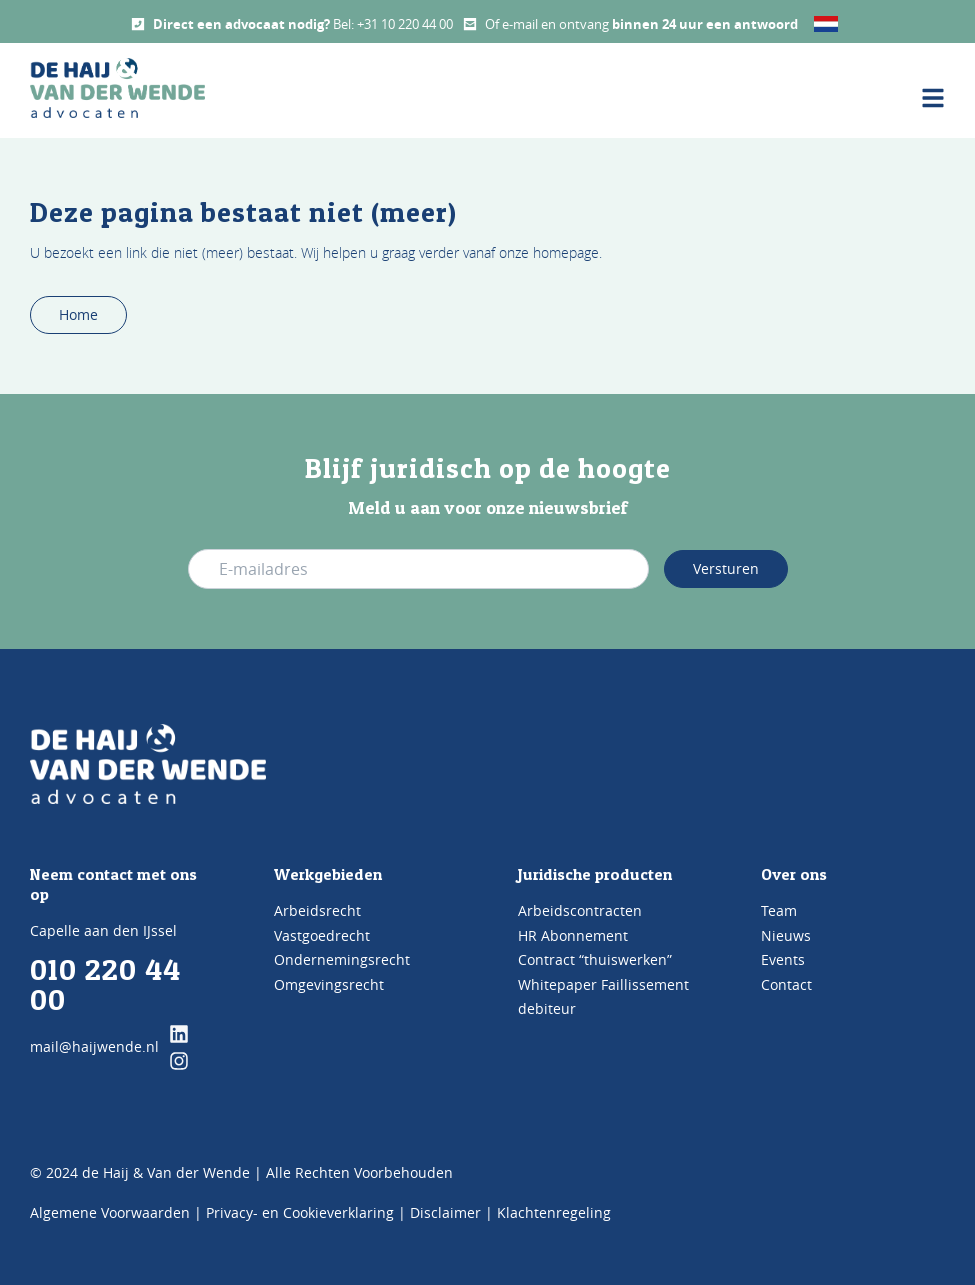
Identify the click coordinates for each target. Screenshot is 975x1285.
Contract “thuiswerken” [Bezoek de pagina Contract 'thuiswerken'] (595, 959)
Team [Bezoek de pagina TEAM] (779, 910)
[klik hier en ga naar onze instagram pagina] (179, 1061)
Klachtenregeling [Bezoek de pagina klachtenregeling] (554, 1212)
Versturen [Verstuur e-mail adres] (726, 568)
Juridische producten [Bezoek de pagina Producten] (595, 874)
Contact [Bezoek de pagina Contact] (786, 984)
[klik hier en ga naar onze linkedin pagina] (179, 1034)
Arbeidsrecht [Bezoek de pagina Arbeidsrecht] (317, 910)
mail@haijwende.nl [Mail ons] (94, 1046)
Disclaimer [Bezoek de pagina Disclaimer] (445, 1212)
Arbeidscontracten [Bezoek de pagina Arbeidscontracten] (580, 910)
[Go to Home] (148, 764)
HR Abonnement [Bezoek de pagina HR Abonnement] (573, 935)
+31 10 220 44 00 (405, 24)
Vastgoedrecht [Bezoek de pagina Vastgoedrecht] (322, 935)
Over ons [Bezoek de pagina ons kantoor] (794, 874)
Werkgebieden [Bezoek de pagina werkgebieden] (328, 874)
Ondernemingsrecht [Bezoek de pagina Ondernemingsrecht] (342, 959)
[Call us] (138, 24)
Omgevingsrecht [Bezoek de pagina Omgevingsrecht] (329, 984)
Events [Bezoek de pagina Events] (783, 959)
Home (78, 314)
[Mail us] (470, 24)
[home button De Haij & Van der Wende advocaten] (117, 88)
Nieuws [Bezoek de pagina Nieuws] (786, 935)
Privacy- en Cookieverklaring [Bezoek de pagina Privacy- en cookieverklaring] (300, 1212)
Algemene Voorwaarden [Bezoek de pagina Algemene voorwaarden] (110, 1212)
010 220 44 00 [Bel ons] (105, 984)
